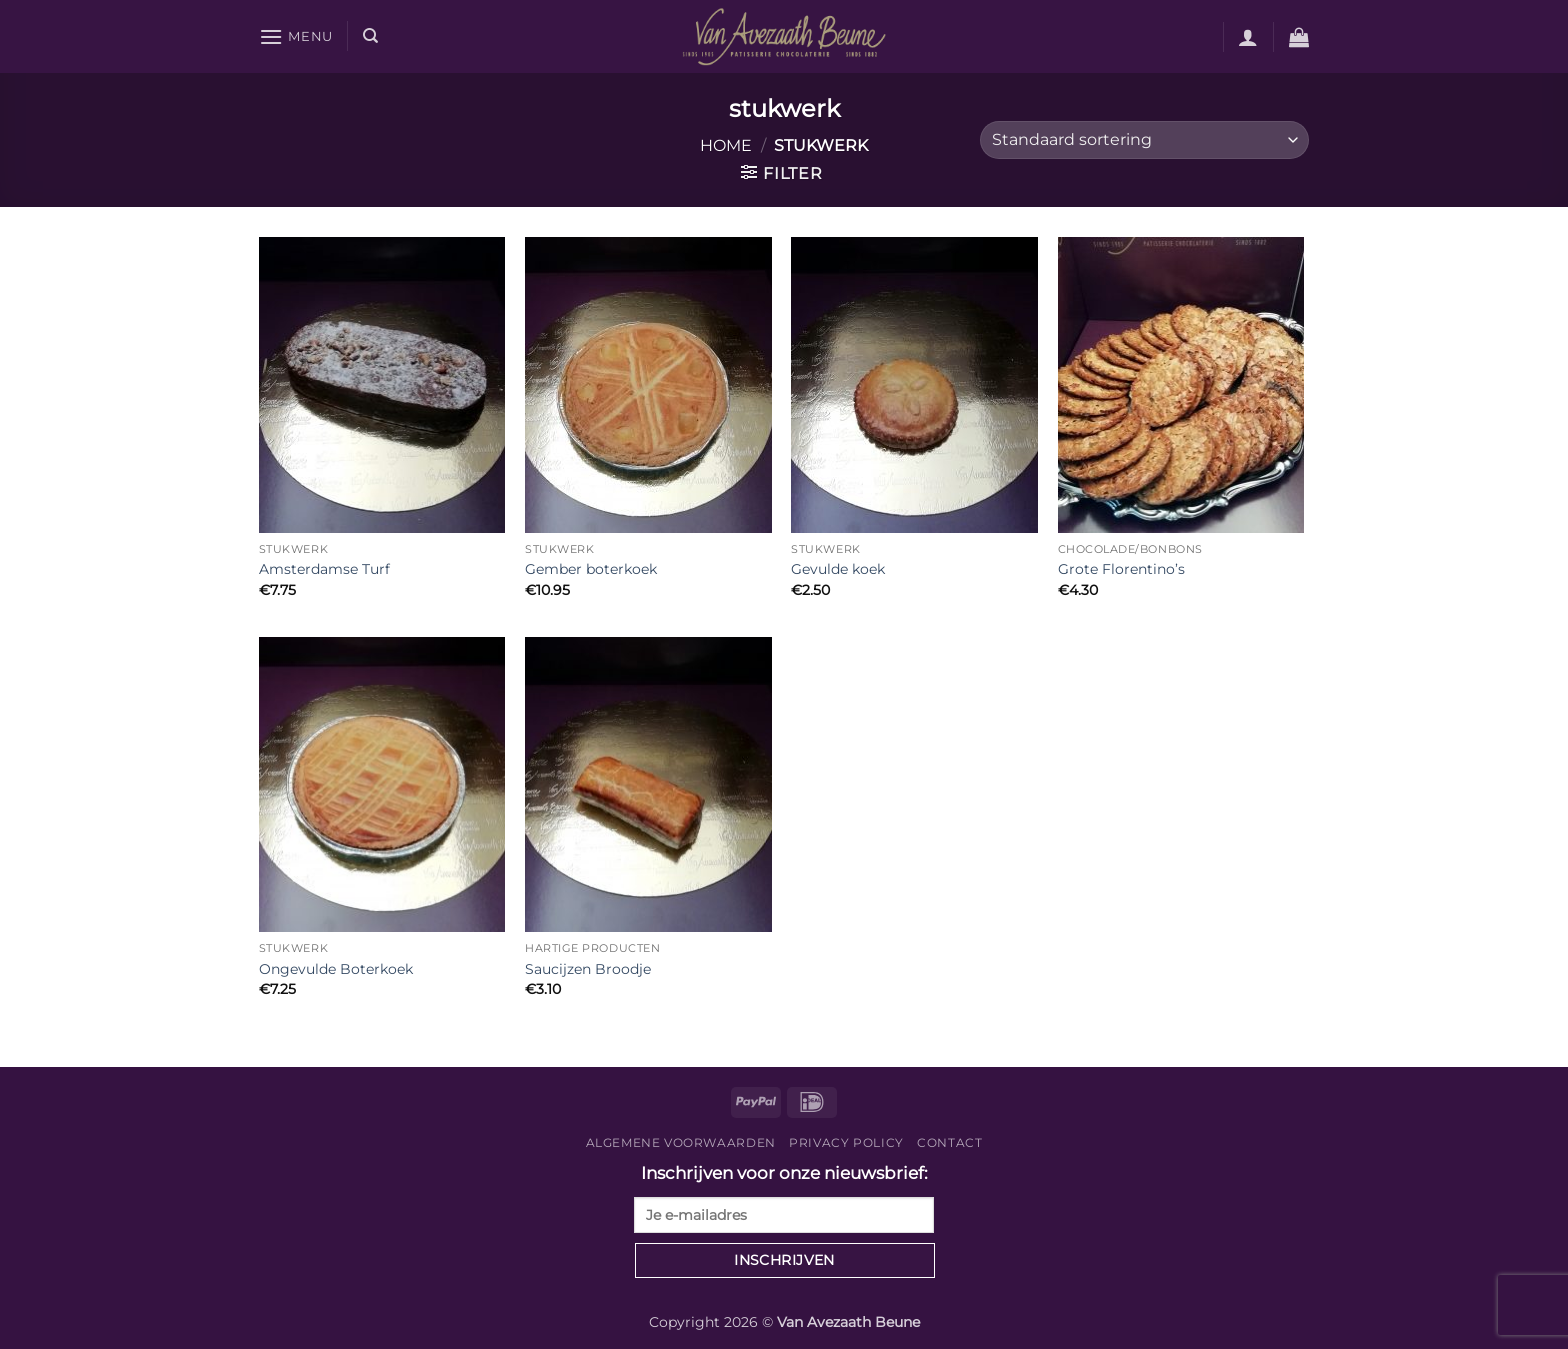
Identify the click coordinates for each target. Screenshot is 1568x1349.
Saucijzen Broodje (588, 969)
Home (726, 145)
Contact (949, 1142)
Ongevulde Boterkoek (336, 969)
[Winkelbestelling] (1144, 140)
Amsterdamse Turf (324, 569)
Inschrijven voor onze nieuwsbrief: (784, 1197)
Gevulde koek (838, 569)
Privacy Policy (846, 1142)
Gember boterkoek (591, 569)
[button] (296, 36)
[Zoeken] (370, 36)
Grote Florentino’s (1121, 569)
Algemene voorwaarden (681, 1142)
